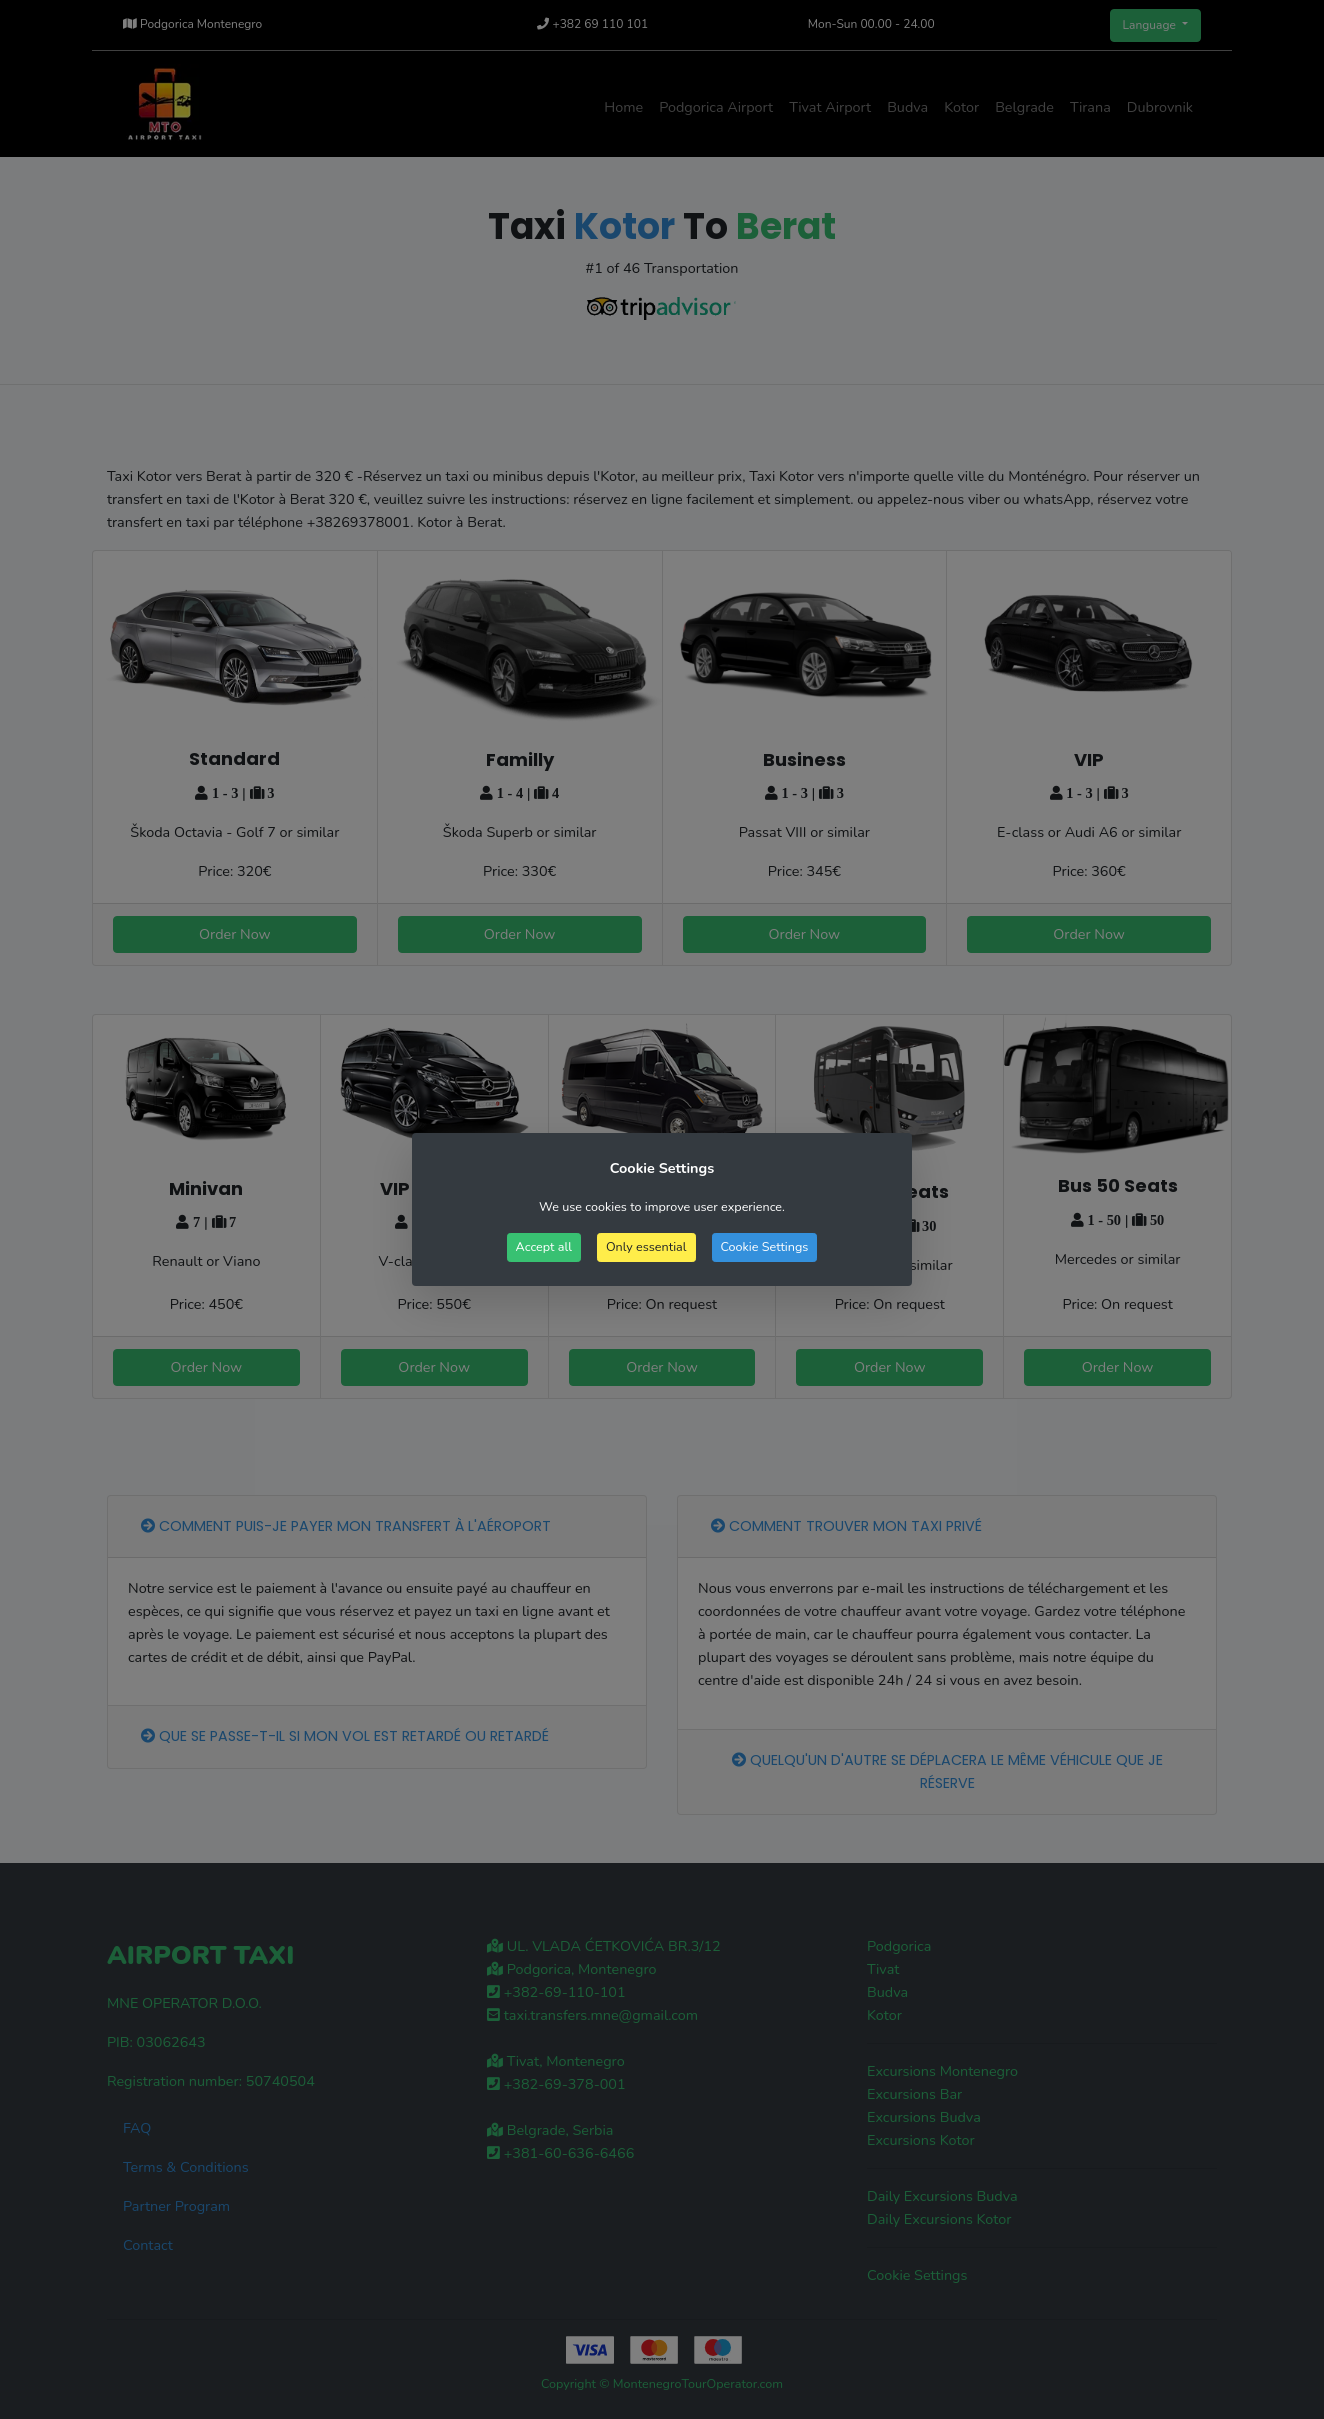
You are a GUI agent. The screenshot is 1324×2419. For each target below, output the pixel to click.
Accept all (544, 1246)
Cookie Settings (765, 1246)
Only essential (646, 1246)
